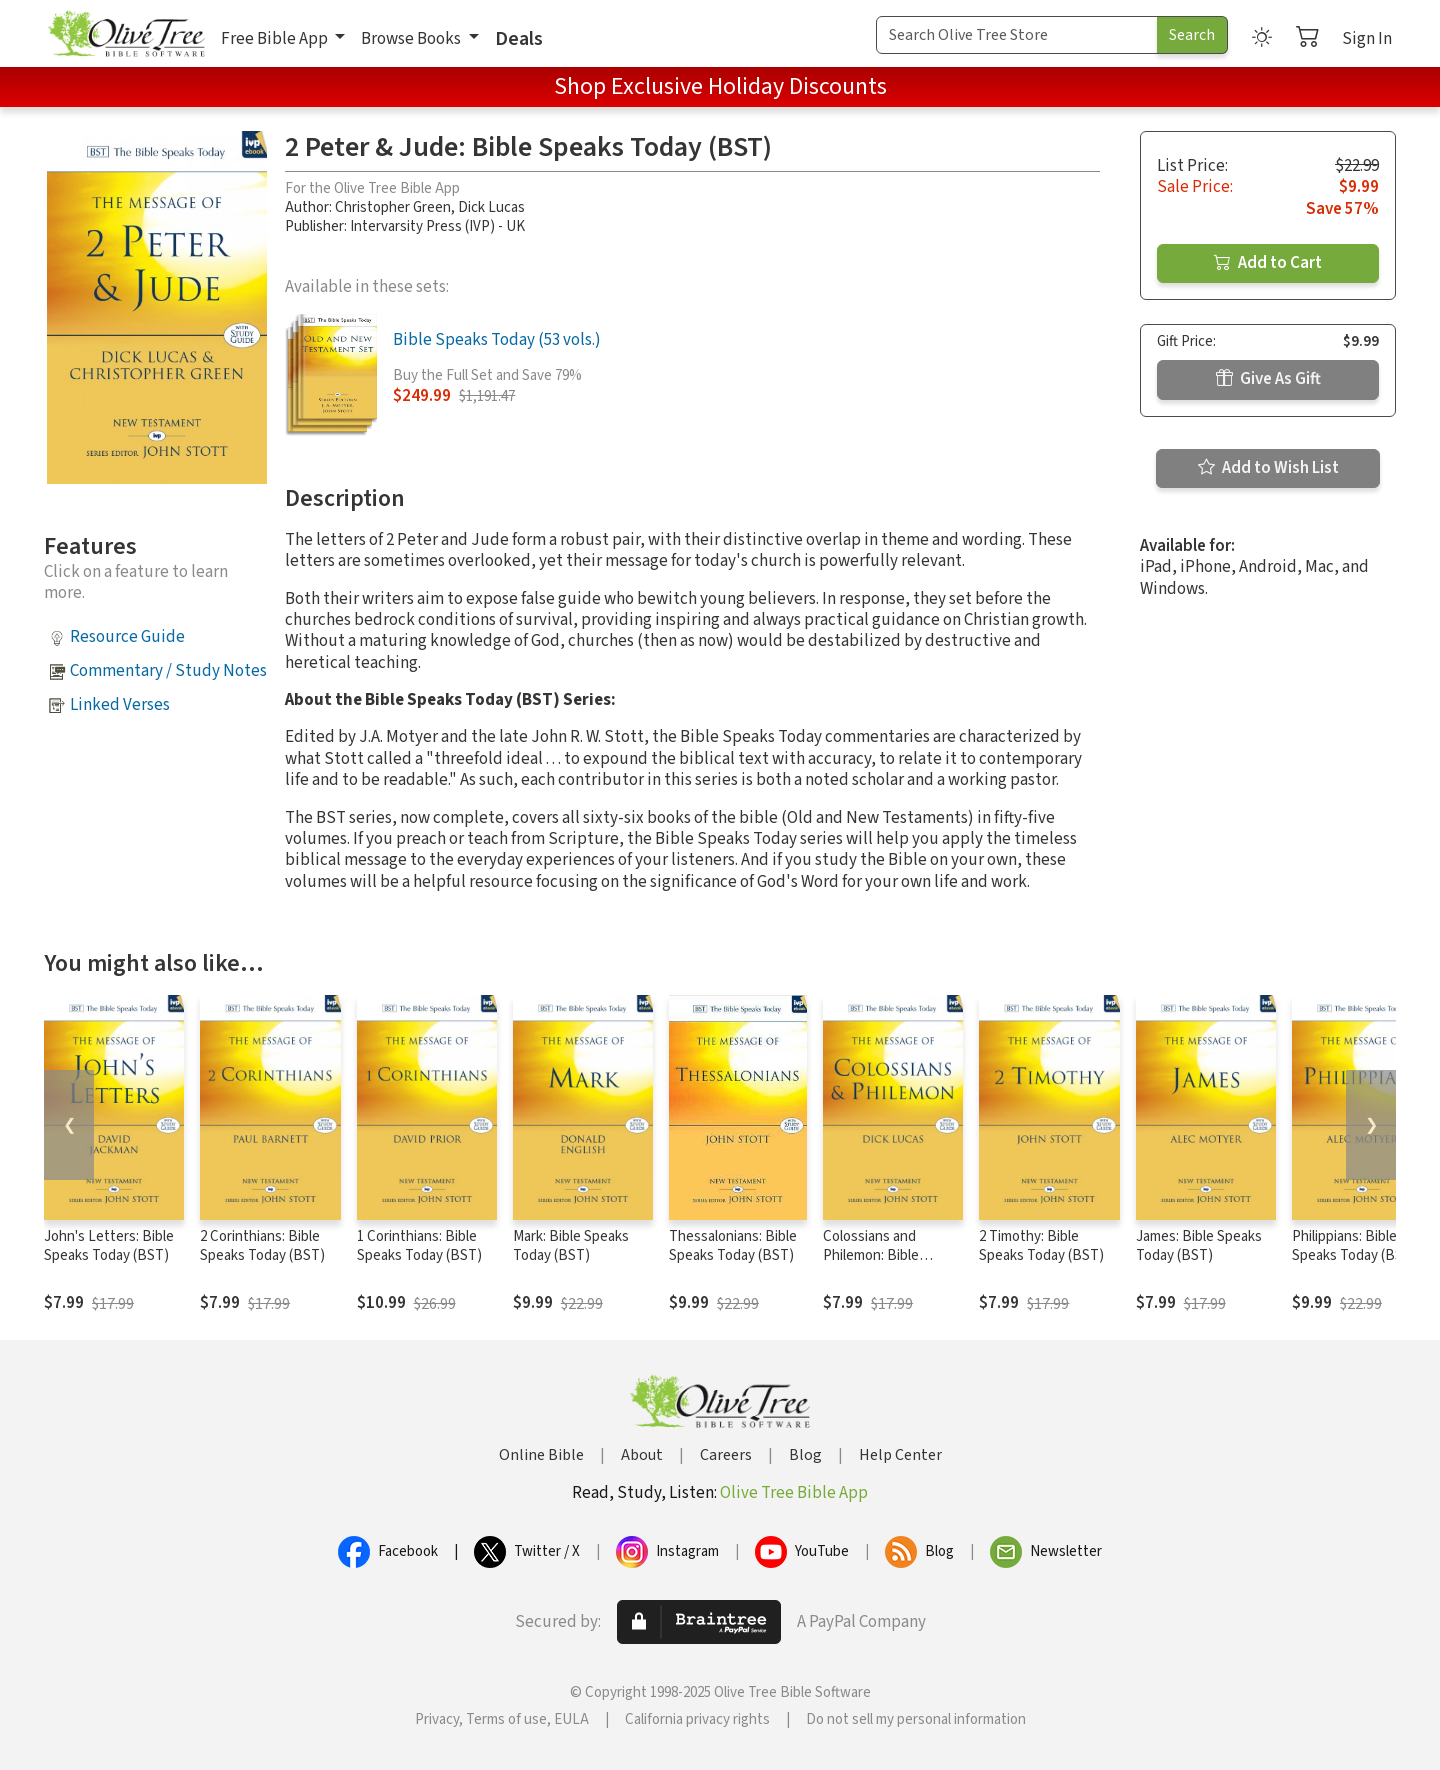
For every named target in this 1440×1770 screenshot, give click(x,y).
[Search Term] (1017, 35)
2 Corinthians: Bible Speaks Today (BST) (262, 1246)
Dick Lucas (491, 207)
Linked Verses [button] (120, 705)
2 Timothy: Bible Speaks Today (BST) (1041, 1246)
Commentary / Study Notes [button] (168, 671)
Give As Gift (1268, 379)
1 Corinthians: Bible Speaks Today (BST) (419, 1246)
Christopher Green (393, 207)
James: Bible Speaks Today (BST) (1199, 1246)
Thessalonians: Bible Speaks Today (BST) (733, 1246)
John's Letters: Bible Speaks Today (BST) (109, 1246)
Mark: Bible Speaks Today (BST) (571, 1246)
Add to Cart (1268, 263)
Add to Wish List (1268, 468)
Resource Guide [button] (127, 637)
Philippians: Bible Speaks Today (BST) (1354, 1246)
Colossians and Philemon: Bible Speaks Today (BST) (885, 1255)
